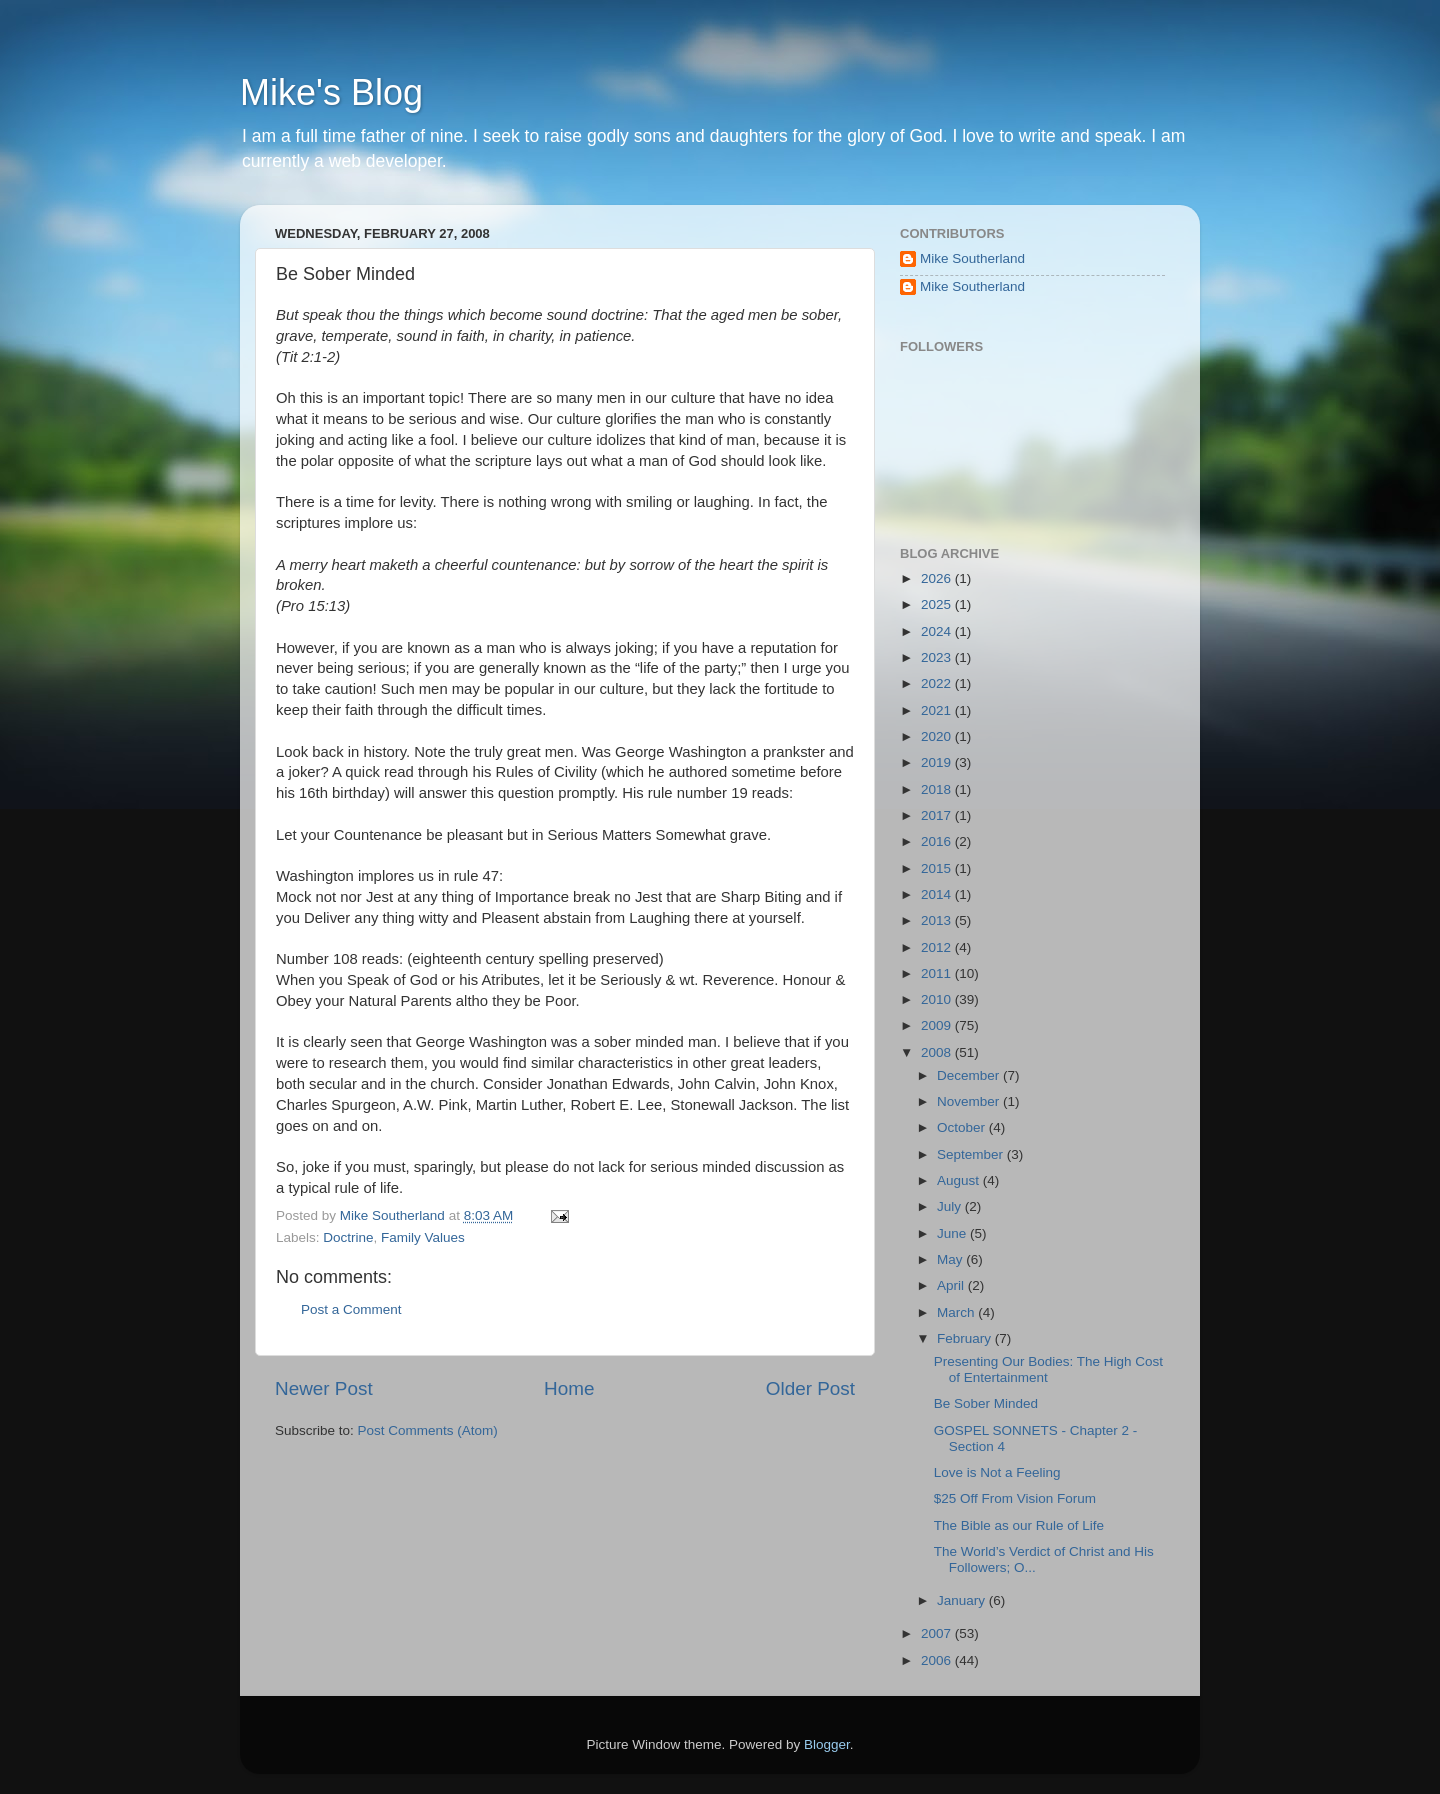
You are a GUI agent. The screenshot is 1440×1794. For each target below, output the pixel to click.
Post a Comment (351, 1309)
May (951, 1259)
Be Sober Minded (986, 1403)
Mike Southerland (972, 258)
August (960, 1180)
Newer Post (324, 1388)
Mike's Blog (331, 92)
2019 (938, 762)
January (963, 1600)
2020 (938, 736)
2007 (938, 1633)
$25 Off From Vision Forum (1015, 1498)
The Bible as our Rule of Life (1019, 1525)
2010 (938, 999)
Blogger (827, 1744)
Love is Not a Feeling (997, 1472)
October (963, 1127)
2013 (938, 920)
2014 (938, 894)
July (951, 1206)
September (972, 1154)
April (952, 1285)
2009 (938, 1025)
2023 (938, 657)
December (970, 1075)
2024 (938, 631)
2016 (938, 841)
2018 (938, 789)
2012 (938, 947)
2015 (938, 868)
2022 (938, 683)
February (966, 1338)
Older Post (810, 1388)
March (957, 1312)
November (970, 1101)
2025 (938, 604)
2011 (938, 973)
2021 (938, 710)
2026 (938, 578)
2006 (938, 1660)
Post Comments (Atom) (428, 1430)
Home (569, 1388)
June (953, 1233)
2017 (938, 815)
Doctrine (348, 1237)
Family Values (423, 1237)
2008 (938, 1052)
